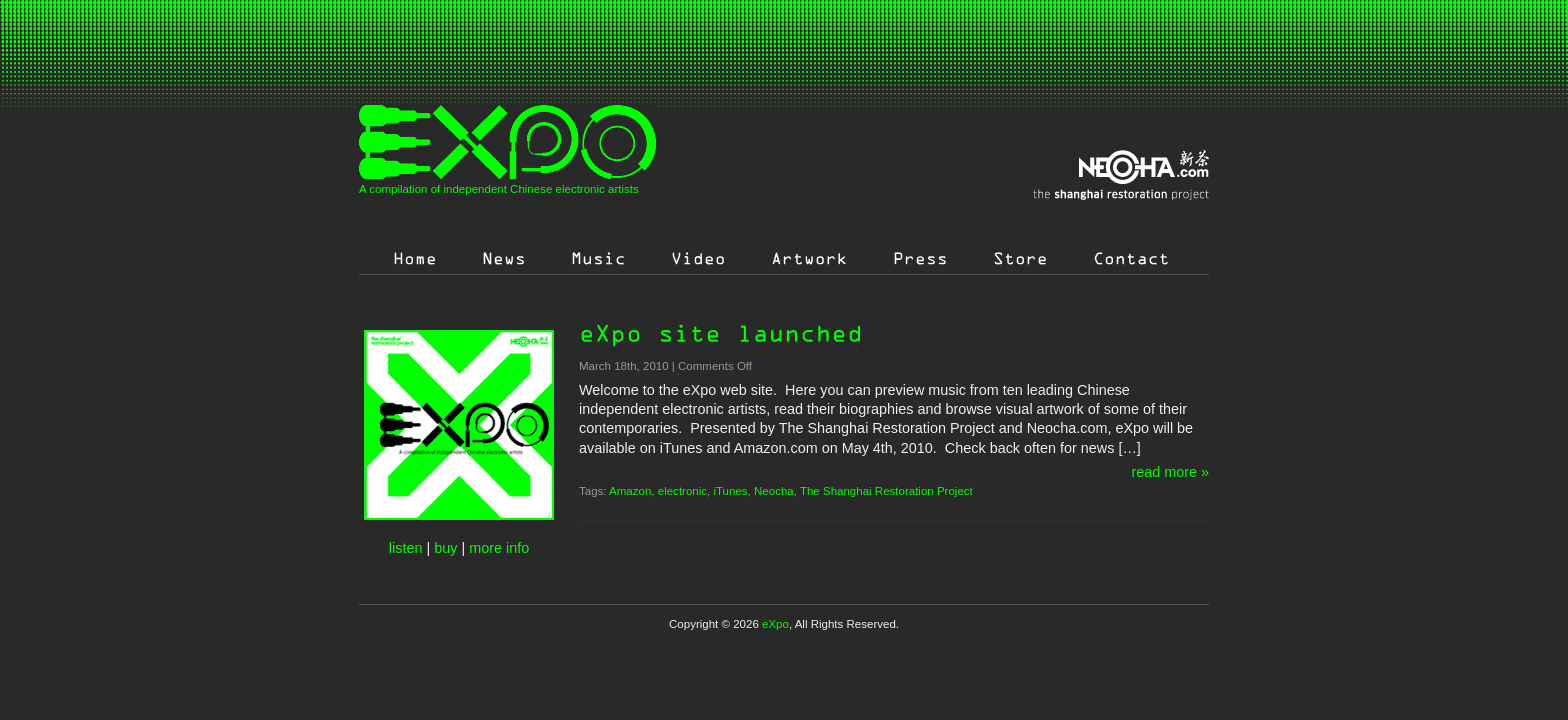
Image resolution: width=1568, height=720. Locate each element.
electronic (682, 491)
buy (445, 548)
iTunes (730, 491)
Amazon (630, 491)
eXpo (775, 624)
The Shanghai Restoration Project (886, 491)
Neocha (774, 491)
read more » (1170, 472)
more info (499, 548)
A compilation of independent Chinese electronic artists (499, 189)
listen (406, 548)
